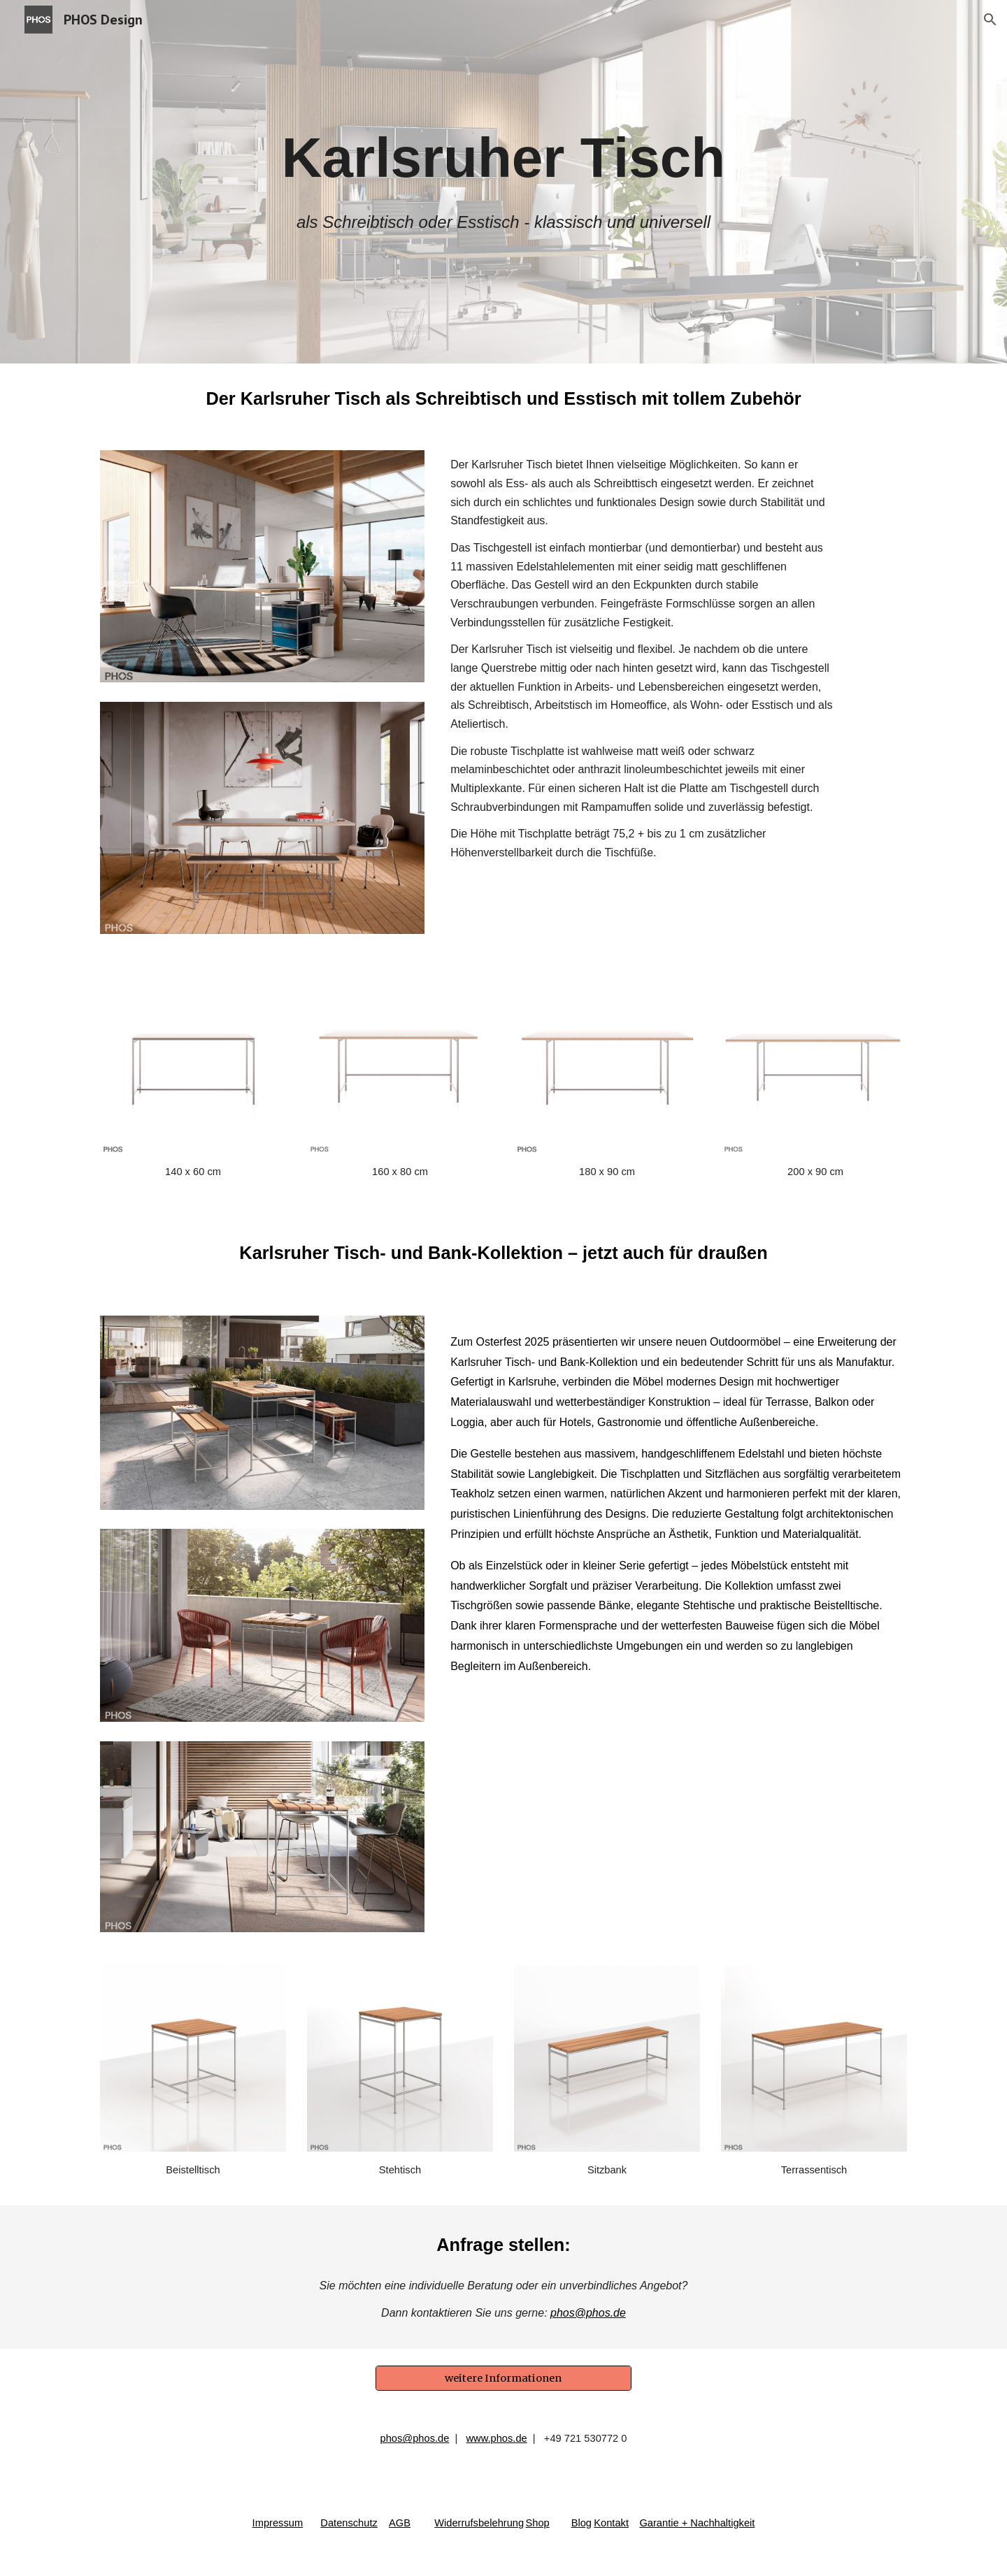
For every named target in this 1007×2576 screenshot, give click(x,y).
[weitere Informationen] (503, 2378)
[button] (990, 19)
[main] (503, 158)
